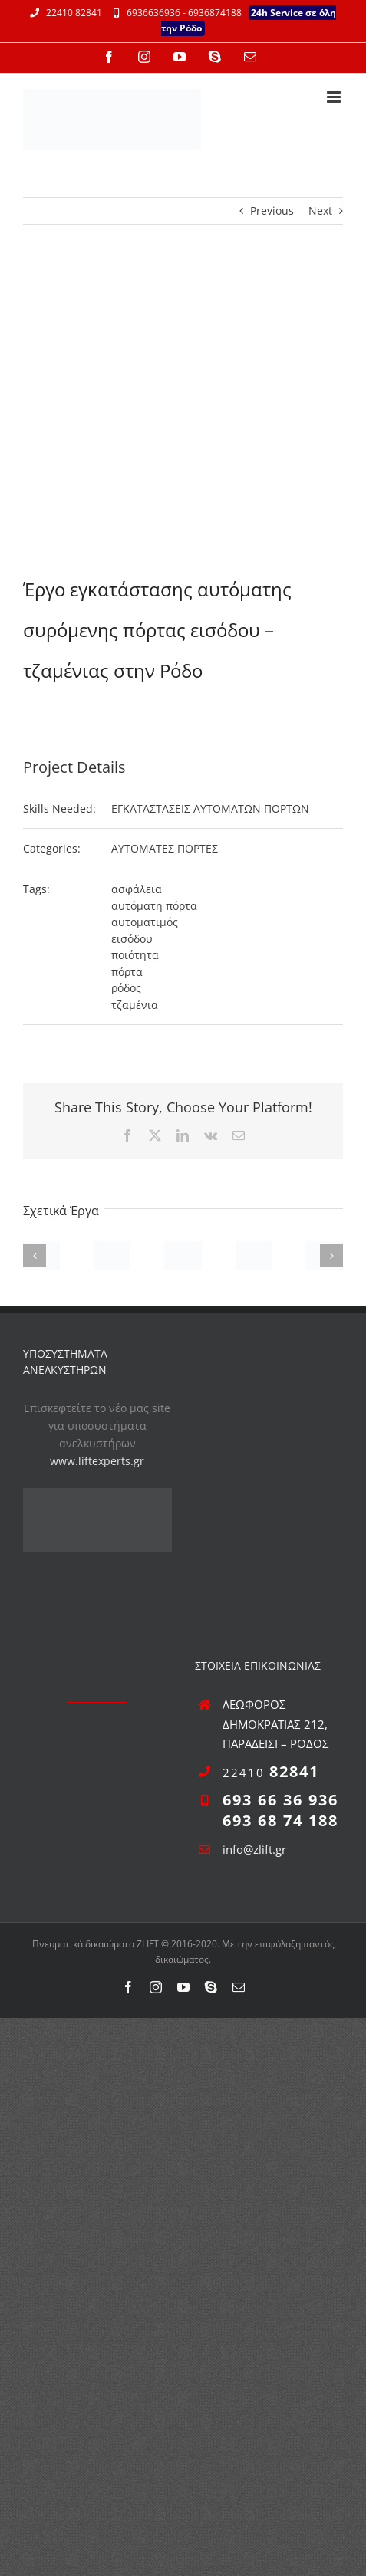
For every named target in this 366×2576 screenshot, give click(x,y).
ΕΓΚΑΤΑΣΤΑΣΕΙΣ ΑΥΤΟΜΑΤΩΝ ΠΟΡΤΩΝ (210, 808)
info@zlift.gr (254, 1849)
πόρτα (127, 971)
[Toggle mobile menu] (335, 97)
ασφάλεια (136, 889)
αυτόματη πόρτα (154, 906)
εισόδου (132, 939)
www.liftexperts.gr (97, 1461)
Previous (272, 210)
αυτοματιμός (144, 922)
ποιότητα (135, 955)
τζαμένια (134, 1004)
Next (320, 210)
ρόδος (126, 988)
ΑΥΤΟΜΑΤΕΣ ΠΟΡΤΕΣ (164, 848)
